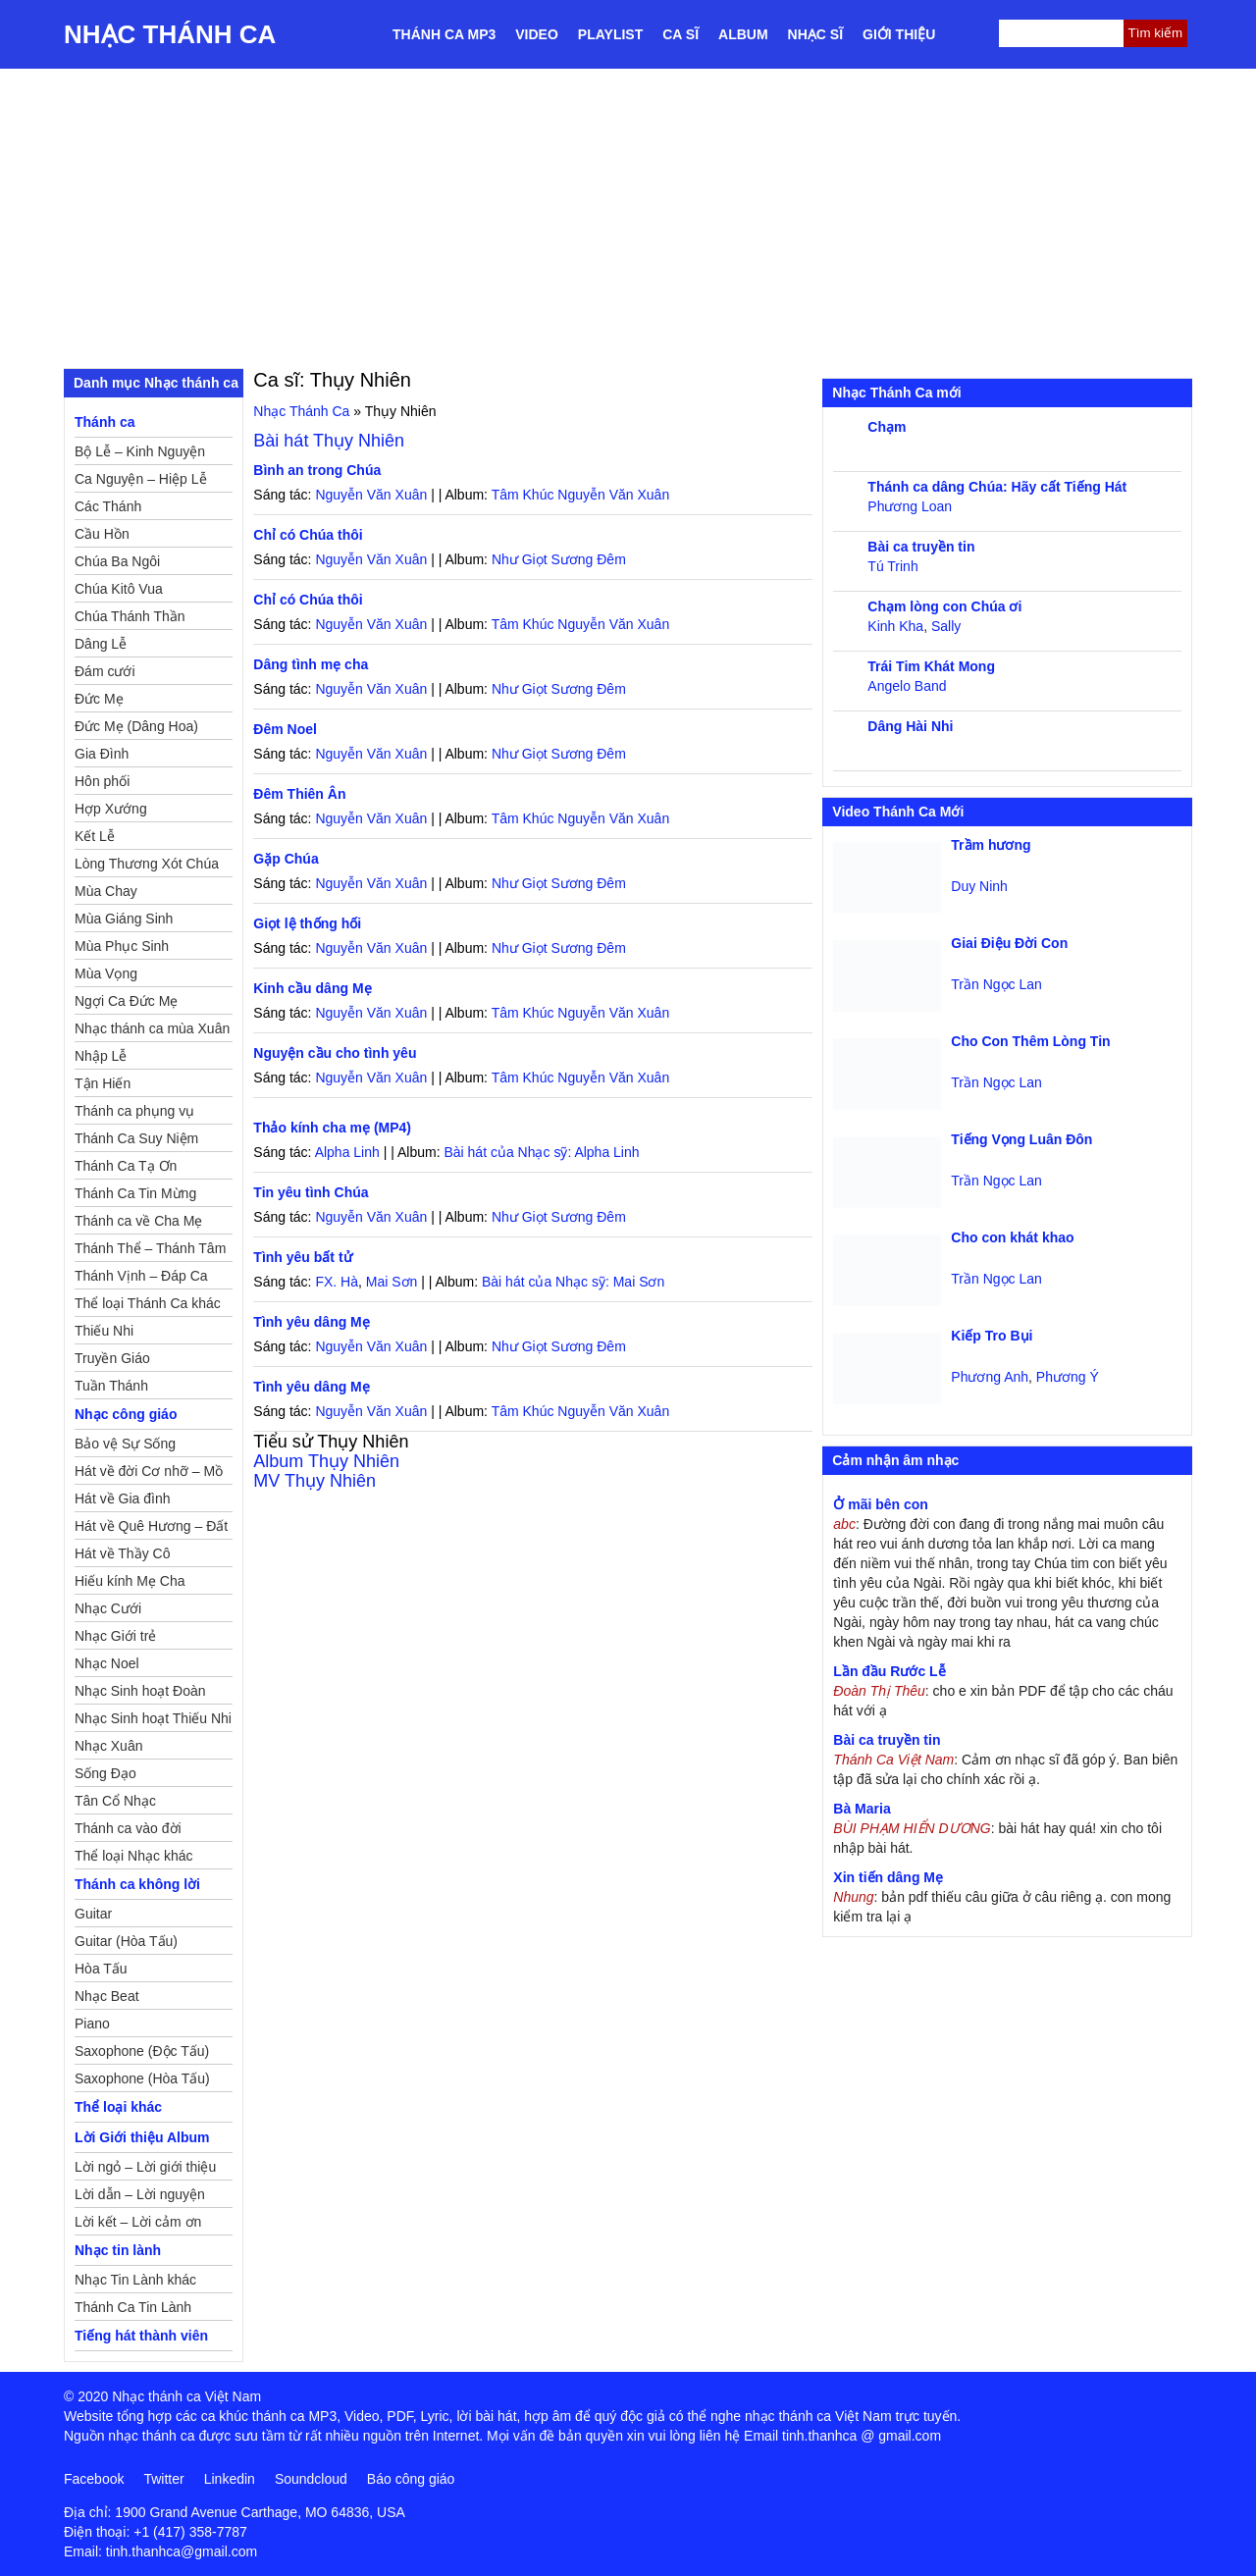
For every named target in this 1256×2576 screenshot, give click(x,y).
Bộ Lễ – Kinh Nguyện (140, 451)
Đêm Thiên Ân (299, 794)
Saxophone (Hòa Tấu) (142, 2078)
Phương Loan (909, 506)
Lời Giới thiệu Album (142, 2137)
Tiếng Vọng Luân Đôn (1021, 1139)
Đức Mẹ (99, 699)
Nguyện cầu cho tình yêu (334, 1053)
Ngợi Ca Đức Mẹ (126, 1001)
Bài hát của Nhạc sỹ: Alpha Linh (541, 1152)
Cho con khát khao (1012, 1237)
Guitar (93, 1913)
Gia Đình (102, 754)
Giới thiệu (899, 34)
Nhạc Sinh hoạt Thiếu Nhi (153, 1718)
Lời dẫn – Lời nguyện (140, 2194)
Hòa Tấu (101, 1968)
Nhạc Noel (107, 1663)
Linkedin (229, 2479)
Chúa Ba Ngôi (117, 561)
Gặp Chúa (285, 859)
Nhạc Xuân (108, 1746)
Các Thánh (108, 506)
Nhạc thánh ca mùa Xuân (152, 1028)
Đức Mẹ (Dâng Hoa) (136, 726)
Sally (946, 626)
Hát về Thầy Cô (122, 1553)
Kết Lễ (95, 836)
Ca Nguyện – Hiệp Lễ (141, 479)
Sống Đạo (105, 1773)
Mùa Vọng (106, 973)
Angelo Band (906, 686)
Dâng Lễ (101, 644)
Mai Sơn (392, 1281)
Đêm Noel (285, 729)
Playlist (610, 34)
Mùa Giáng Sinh (124, 918)
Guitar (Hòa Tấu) (126, 1941)
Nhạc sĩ (815, 34)
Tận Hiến (103, 1083)
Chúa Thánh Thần (130, 616)
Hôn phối (102, 781)
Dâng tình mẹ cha (310, 664)
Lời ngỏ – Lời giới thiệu (145, 2167)
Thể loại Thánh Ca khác (148, 1303)
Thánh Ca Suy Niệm (136, 1138)
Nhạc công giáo (126, 1414)
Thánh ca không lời (137, 1884)
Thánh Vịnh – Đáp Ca (141, 1276)
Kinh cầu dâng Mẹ (312, 988)
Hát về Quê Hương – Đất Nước (151, 1529)
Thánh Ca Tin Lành (133, 2307)
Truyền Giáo (112, 1358)
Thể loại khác (118, 2107)
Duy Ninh (979, 886)
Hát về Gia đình (123, 1498)
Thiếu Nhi (104, 1331)
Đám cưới (105, 671)
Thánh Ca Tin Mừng (135, 1193)
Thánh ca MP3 (444, 34)
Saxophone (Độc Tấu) (142, 2051)
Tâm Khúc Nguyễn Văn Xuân (581, 494)
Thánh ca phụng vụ (134, 1111)
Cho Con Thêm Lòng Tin (1030, 1041)
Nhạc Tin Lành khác (135, 2279)
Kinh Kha (895, 626)
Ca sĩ (680, 34)
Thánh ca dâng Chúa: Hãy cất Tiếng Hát (996, 487)
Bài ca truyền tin (920, 546)
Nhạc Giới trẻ (115, 1636)
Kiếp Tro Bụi (991, 1335)
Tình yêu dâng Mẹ (311, 1322)
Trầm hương (990, 845)
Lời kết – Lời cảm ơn (138, 2222)
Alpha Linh (347, 1152)
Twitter (163, 2479)
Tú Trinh (892, 566)
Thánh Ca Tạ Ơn (126, 1166)
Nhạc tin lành (118, 2250)
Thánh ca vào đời (128, 1828)
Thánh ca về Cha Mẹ (138, 1221)
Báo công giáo (411, 2479)
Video (536, 34)
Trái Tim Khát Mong (931, 666)
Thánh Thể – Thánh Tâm (150, 1248)
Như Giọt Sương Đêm (559, 559)
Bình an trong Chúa (317, 470)
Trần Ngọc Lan (996, 984)
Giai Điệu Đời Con (1009, 943)
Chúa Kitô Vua (119, 589)
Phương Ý (1067, 1377)
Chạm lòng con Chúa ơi (944, 606)
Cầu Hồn (102, 534)
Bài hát (328, 440)
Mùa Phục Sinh (122, 946)
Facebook (94, 2479)
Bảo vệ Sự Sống (125, 1443)
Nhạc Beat (107, 1996)
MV (314, 1481)
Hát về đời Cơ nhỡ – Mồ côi (149, 1474)
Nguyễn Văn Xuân (371, 494)
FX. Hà (336, 1281)
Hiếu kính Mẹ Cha (129, 1581)
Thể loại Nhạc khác (133, 1856)
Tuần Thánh (111, 1385)
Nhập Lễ (101, 1056)
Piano (92, 2023)
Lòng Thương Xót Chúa (147, 863)
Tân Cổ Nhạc (115, 1801)
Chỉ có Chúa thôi (307, 535)
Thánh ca (104, 422)
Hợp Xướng (111, 808)
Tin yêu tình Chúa (310, 1192)
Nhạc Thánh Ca (170, 34)
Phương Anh (989, 1377)
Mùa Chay (106, 891)
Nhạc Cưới (108, 1608)
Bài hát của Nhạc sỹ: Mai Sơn (573, 1281)
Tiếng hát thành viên (141, 2335)
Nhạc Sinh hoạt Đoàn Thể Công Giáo (140, 1694)
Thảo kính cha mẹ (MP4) (332, 1127)
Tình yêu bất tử (302, 1257)
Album (743, 34)
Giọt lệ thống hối (307, 923)
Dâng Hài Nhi (910, 726)
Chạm (886, 427)
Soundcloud (311, 2479)
